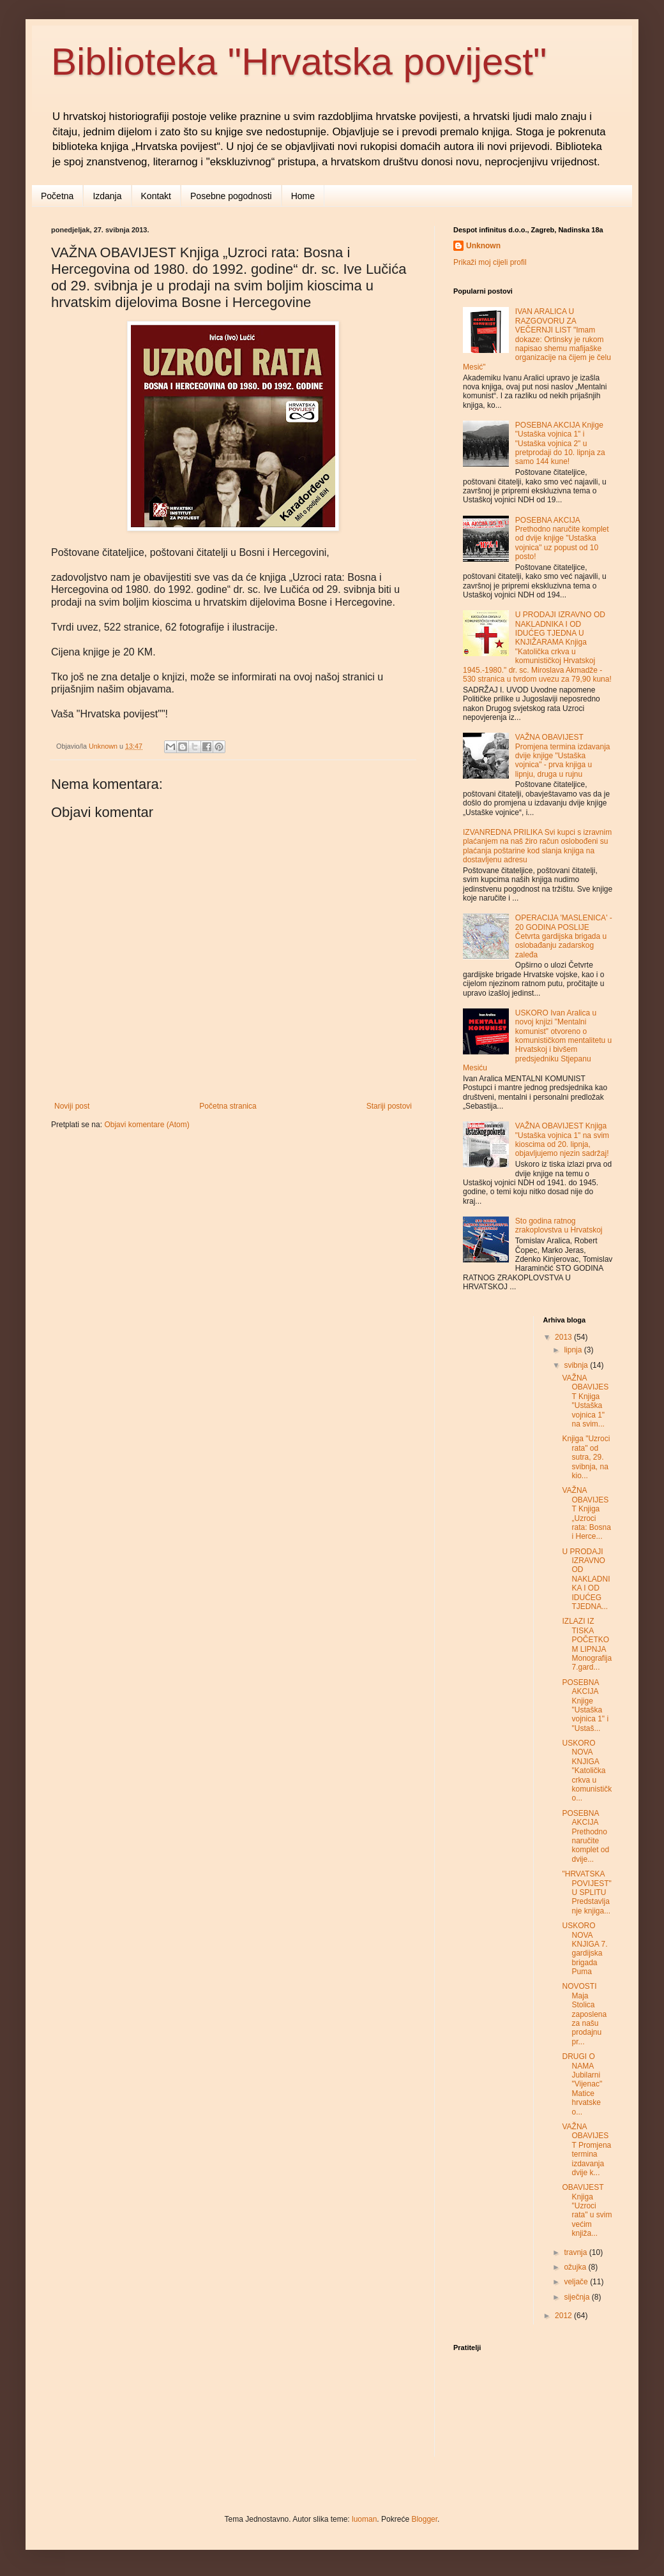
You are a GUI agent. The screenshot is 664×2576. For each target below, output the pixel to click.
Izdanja (107, 196)
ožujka (576, 2267)
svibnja (577, 1365)
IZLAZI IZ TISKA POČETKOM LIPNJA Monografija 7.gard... (587, 1644)
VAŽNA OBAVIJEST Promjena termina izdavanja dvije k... (586, 2149)
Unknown (483, 245)
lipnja (574, 1349)
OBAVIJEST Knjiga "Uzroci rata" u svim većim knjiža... (587, 2210)
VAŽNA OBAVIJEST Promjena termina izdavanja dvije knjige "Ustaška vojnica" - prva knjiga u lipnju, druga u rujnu (562, 756)
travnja (576, 2252)
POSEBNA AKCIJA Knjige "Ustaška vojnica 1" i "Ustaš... (585, 1705)
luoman (364, 2519)
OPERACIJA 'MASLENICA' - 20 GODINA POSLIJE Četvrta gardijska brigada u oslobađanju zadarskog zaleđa (563, 936)
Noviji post (71, 1106)
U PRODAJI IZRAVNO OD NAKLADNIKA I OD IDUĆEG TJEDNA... (586, 1579)
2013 (564, 1337)
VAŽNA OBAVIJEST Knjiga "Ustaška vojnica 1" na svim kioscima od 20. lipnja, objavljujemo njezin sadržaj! (562, 1139)
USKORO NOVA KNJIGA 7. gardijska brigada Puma (584, 1948)
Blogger (424, 2519)
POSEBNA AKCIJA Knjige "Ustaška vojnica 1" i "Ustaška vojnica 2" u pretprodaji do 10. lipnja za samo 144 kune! (560, 444)
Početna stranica (227, 1106)
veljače (577, 2281)
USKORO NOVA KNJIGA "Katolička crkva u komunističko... (587, 1770)
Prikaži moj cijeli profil (490, 262)
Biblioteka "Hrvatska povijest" (299, 61)
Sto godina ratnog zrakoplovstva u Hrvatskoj (559, 1225)
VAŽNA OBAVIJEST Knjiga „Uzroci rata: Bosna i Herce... (586, 1513)
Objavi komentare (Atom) (146, 1124)
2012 (564, 2315)
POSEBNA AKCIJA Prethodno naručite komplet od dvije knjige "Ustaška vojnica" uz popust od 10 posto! (562, 539)
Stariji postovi (389, 1106)
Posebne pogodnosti (231, 196)
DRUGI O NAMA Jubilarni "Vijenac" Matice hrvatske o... (582, 2084)
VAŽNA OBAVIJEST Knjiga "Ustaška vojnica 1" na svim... (585, 1401)
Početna (57, 196)
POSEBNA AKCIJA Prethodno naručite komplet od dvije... (585, 1836)
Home (303, 196)
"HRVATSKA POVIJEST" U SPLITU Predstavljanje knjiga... (586, 1892)
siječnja (577, 2297)
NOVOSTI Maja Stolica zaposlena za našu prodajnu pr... (584, 2014)
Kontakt (156, 196)
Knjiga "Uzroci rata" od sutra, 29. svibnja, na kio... (586, 1457)
